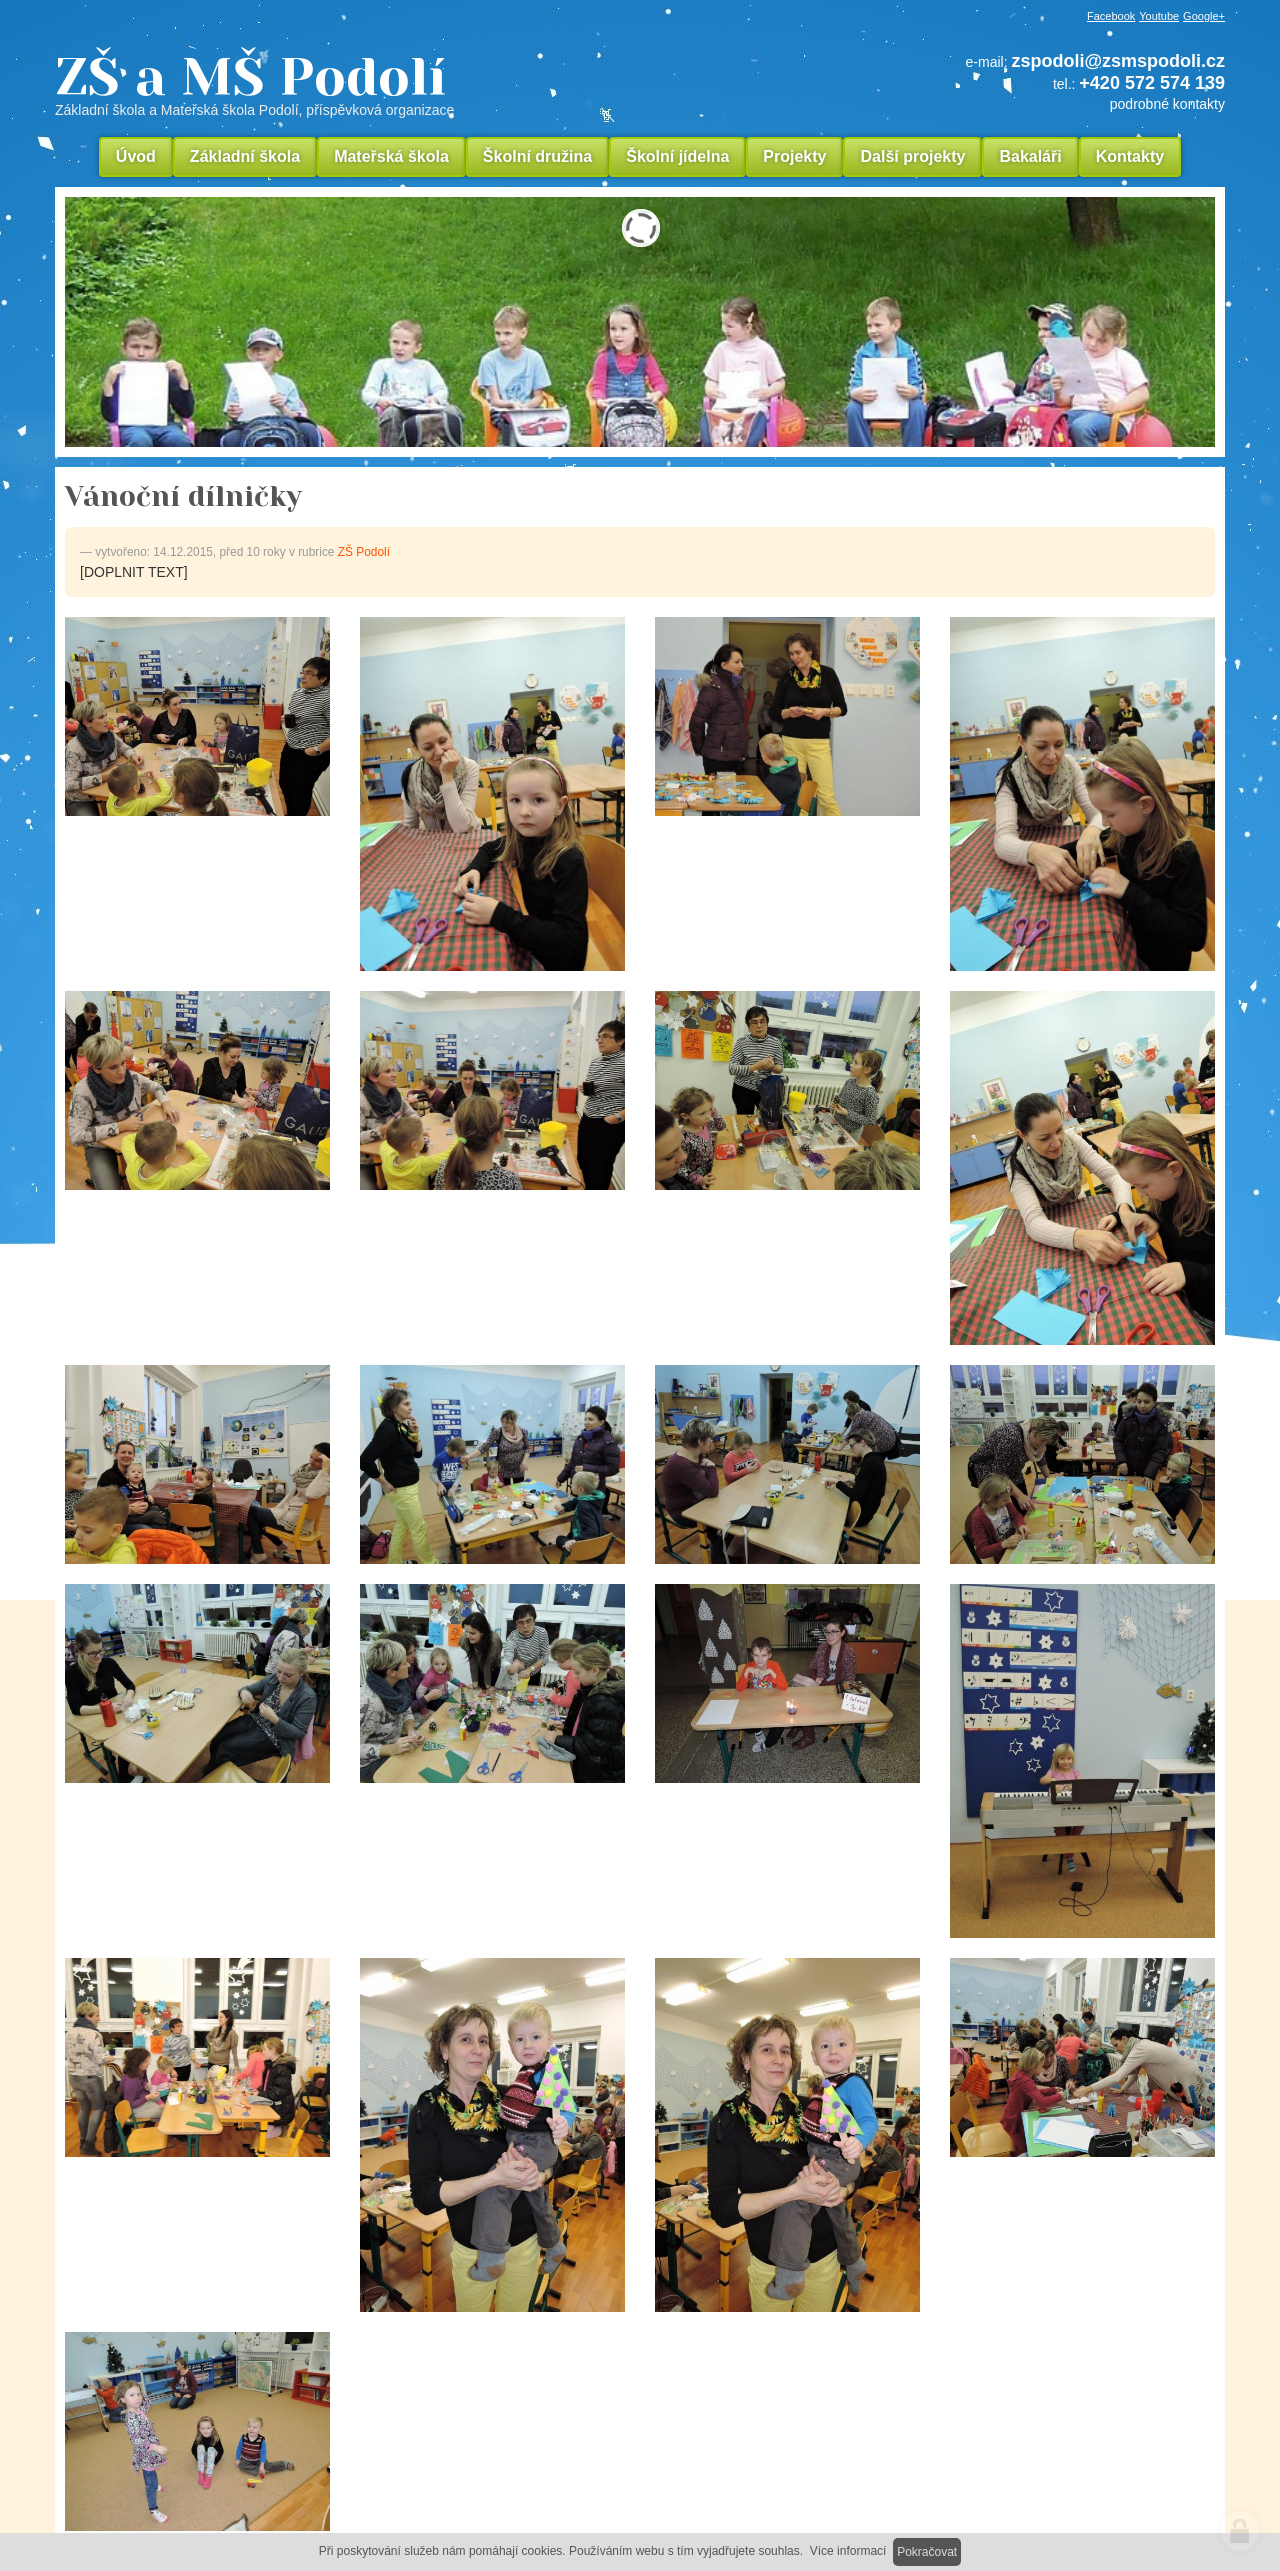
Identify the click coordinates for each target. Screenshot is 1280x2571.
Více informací (848, 2551)
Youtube (1159, 16)
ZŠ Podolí (364, 552)
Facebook (1111, 16)
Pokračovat (927, 2552)
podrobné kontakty (1167, 104)
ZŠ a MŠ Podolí (390, 84)
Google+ (1204, 16)
